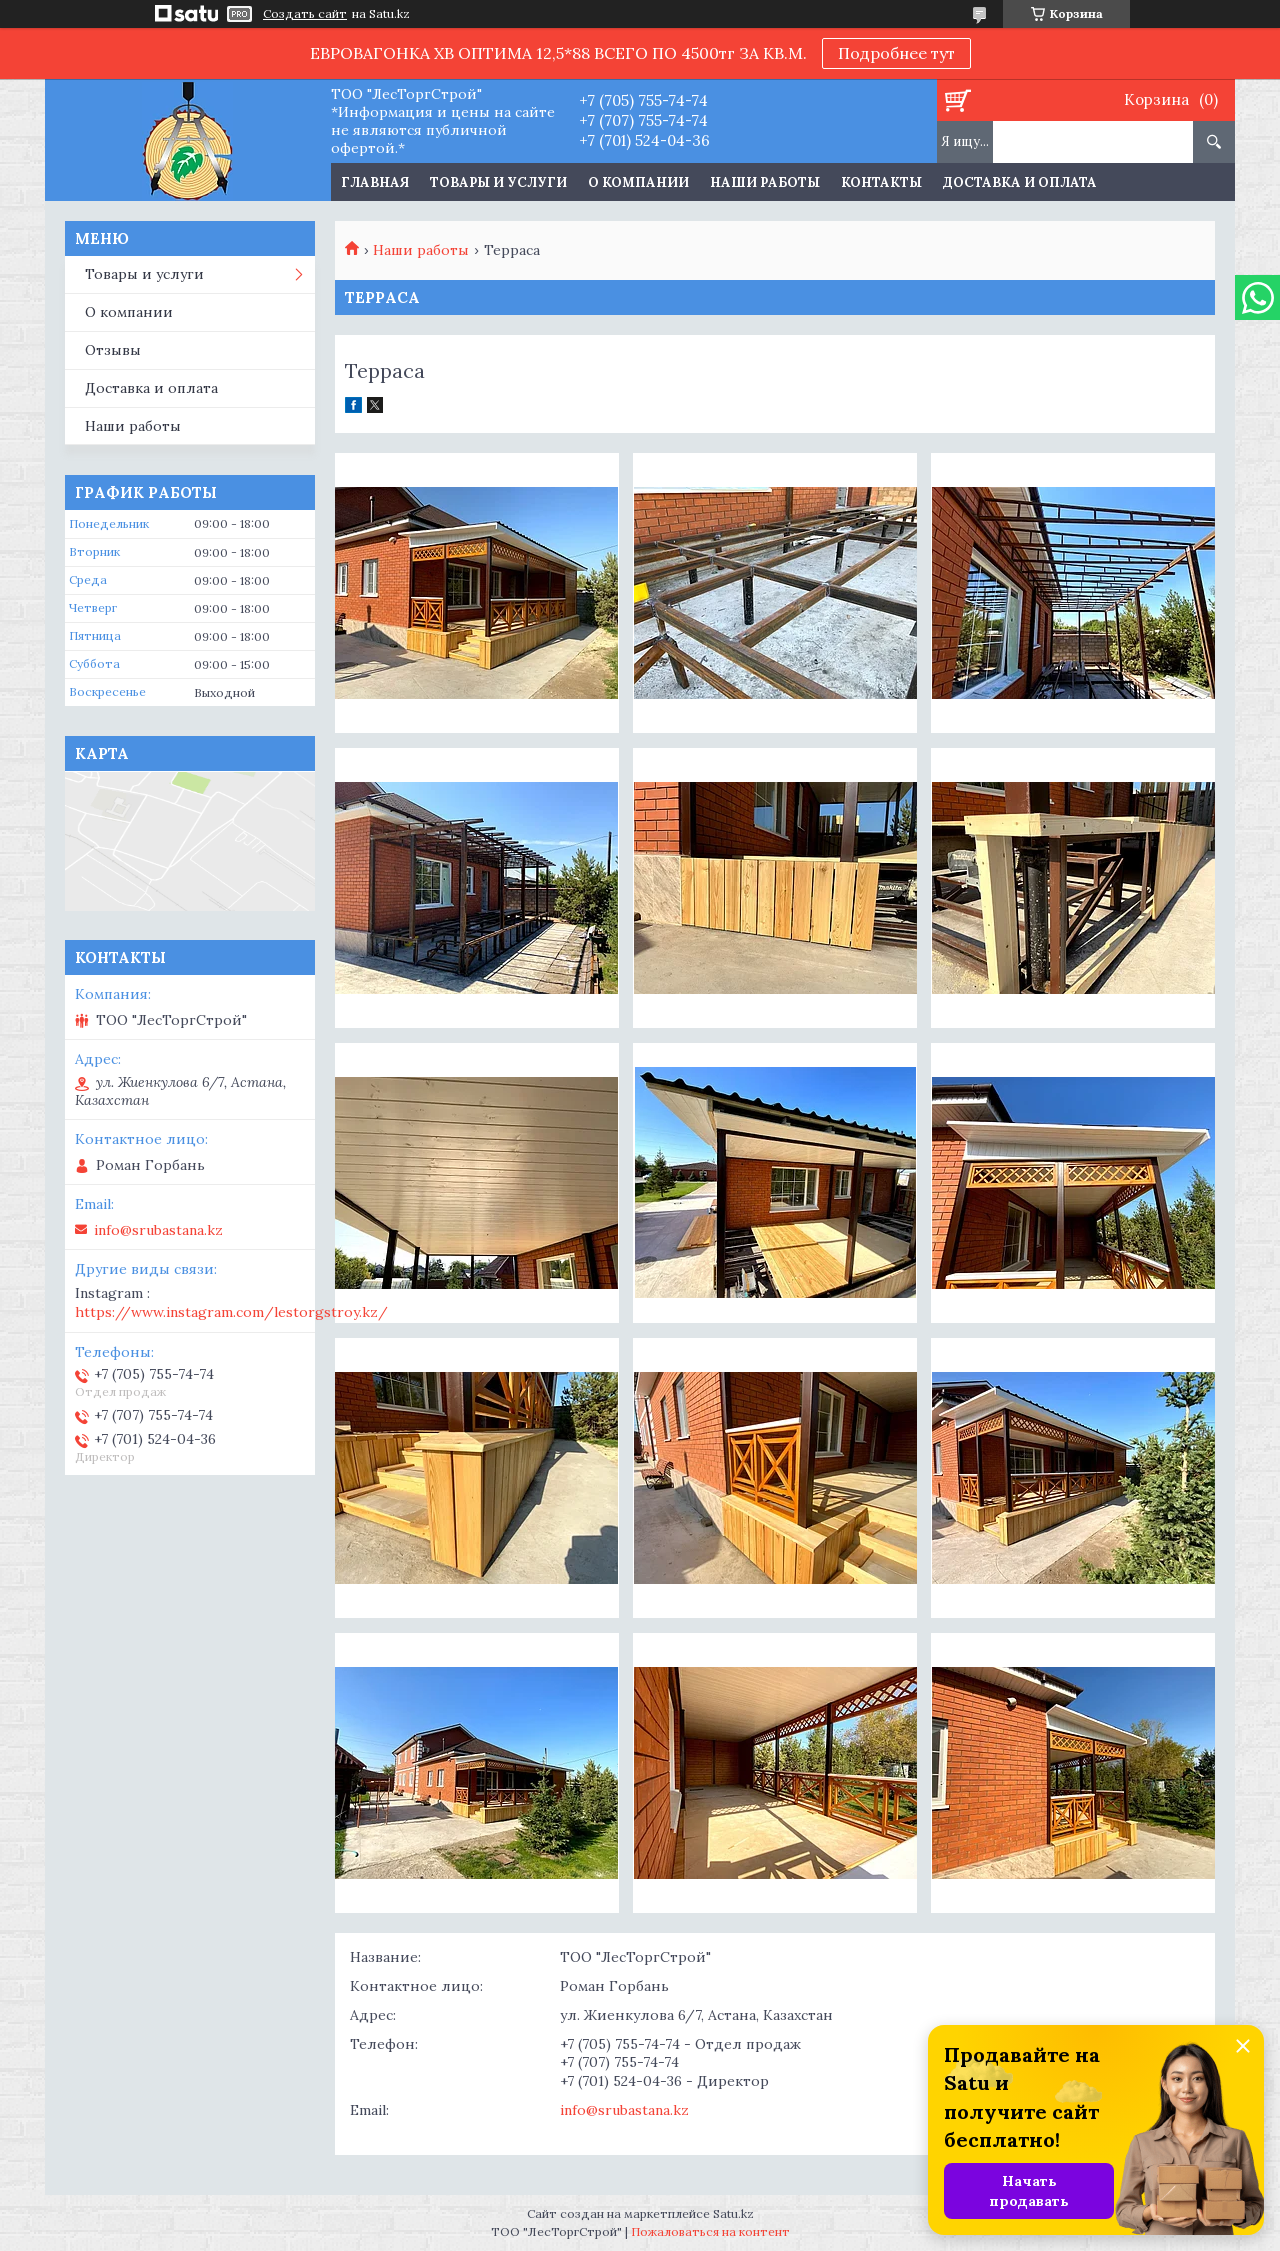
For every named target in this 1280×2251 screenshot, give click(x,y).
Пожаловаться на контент (710, 2231)
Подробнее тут (896, 53)
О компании (638, 182)
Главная (375, 182)
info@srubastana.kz (624, 2110)
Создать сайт (305, 14)
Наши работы (765, 182)
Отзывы (113, 350)
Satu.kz (733, 2213)
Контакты (881, 182)
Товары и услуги (498, 182)
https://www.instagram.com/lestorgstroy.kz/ (231, 1312)
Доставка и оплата (1020, 182)
